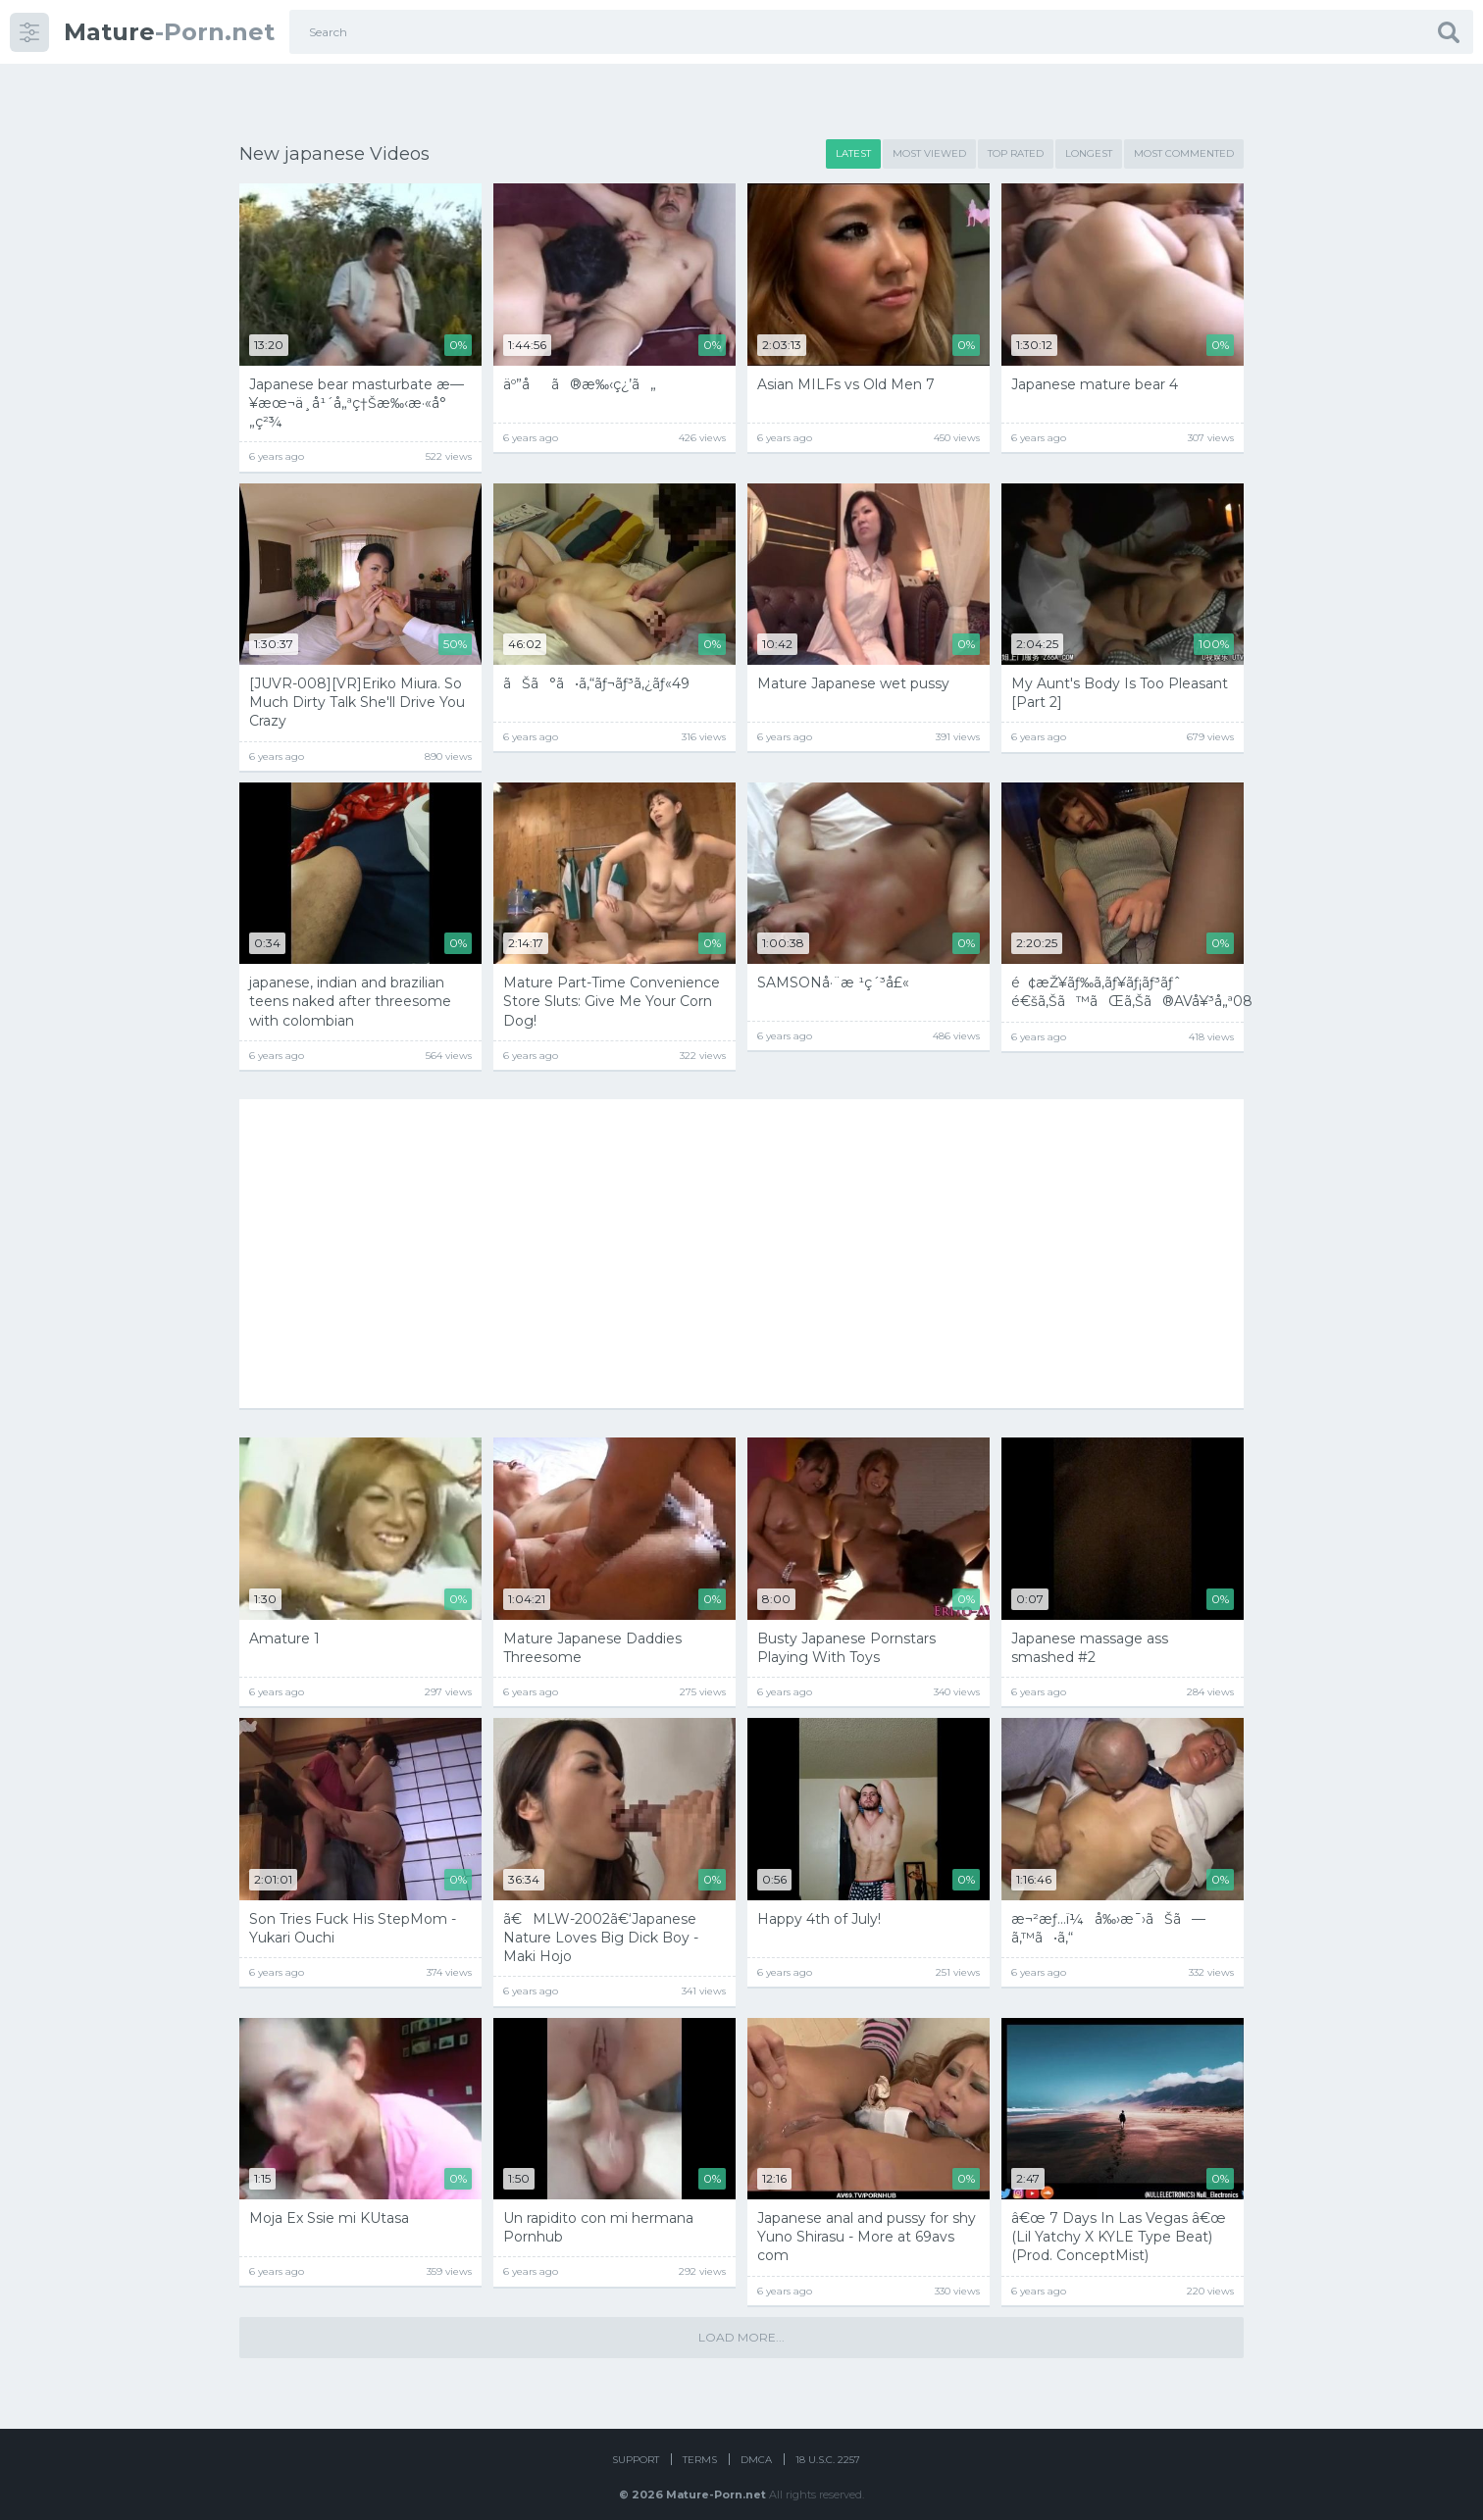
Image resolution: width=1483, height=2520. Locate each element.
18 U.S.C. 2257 (827, 2444)
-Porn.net (169, 32)
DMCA (756, 2444)
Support (635, 2444)
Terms (700, 2444)
